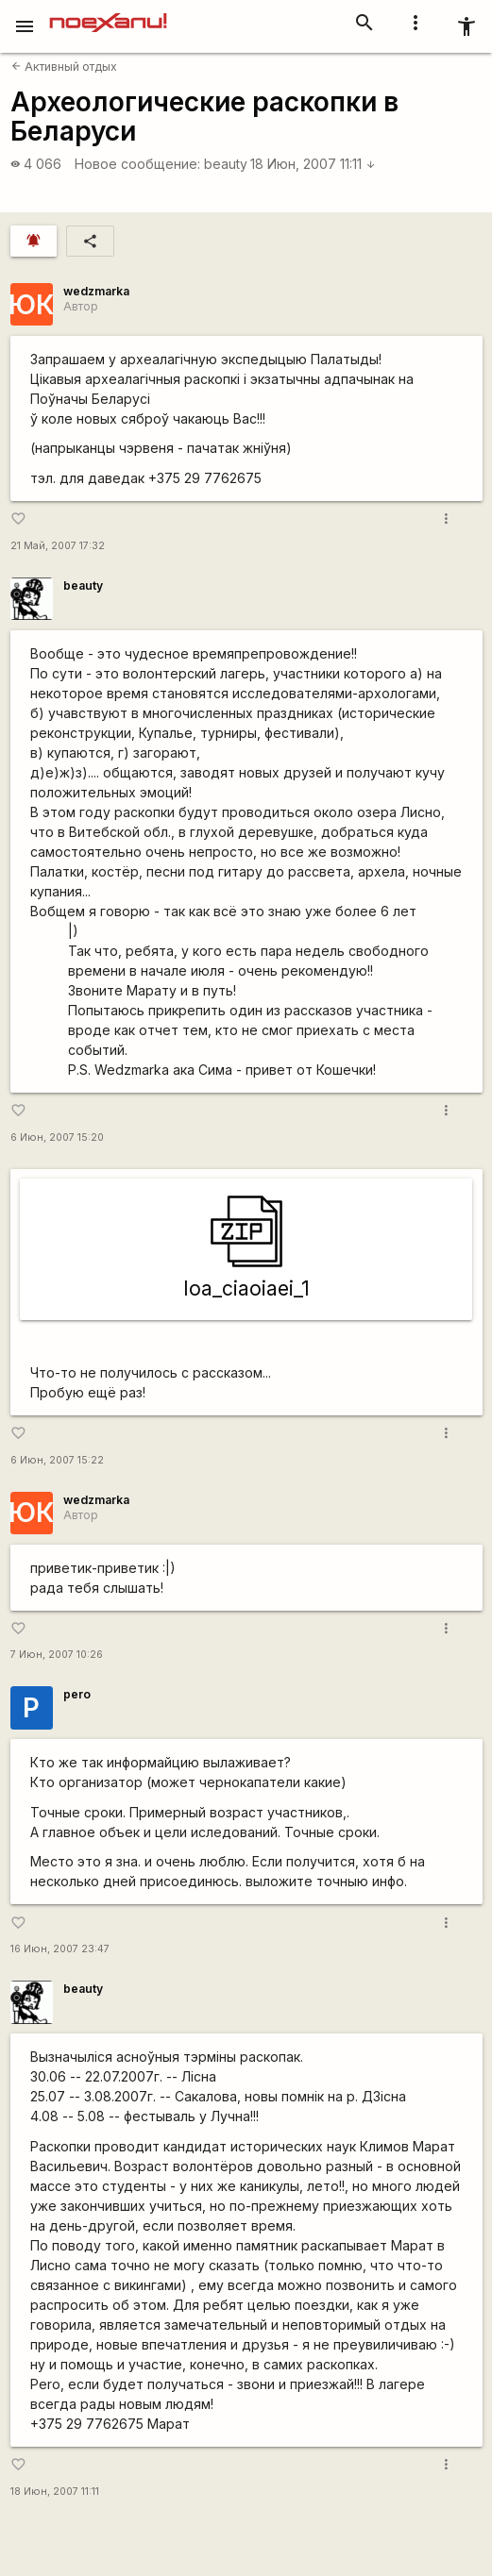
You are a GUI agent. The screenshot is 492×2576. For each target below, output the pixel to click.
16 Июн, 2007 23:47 (60, 1949)
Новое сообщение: (137, 164)
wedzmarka (96, 291)
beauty (225, 164)
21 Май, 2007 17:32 (57, 546)
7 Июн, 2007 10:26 (56, 1654)
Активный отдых (64, 66)
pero (77, 1694)
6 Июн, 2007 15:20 (57, 1137)
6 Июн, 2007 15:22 (57, 1460)
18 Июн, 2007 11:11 (313, 164)
